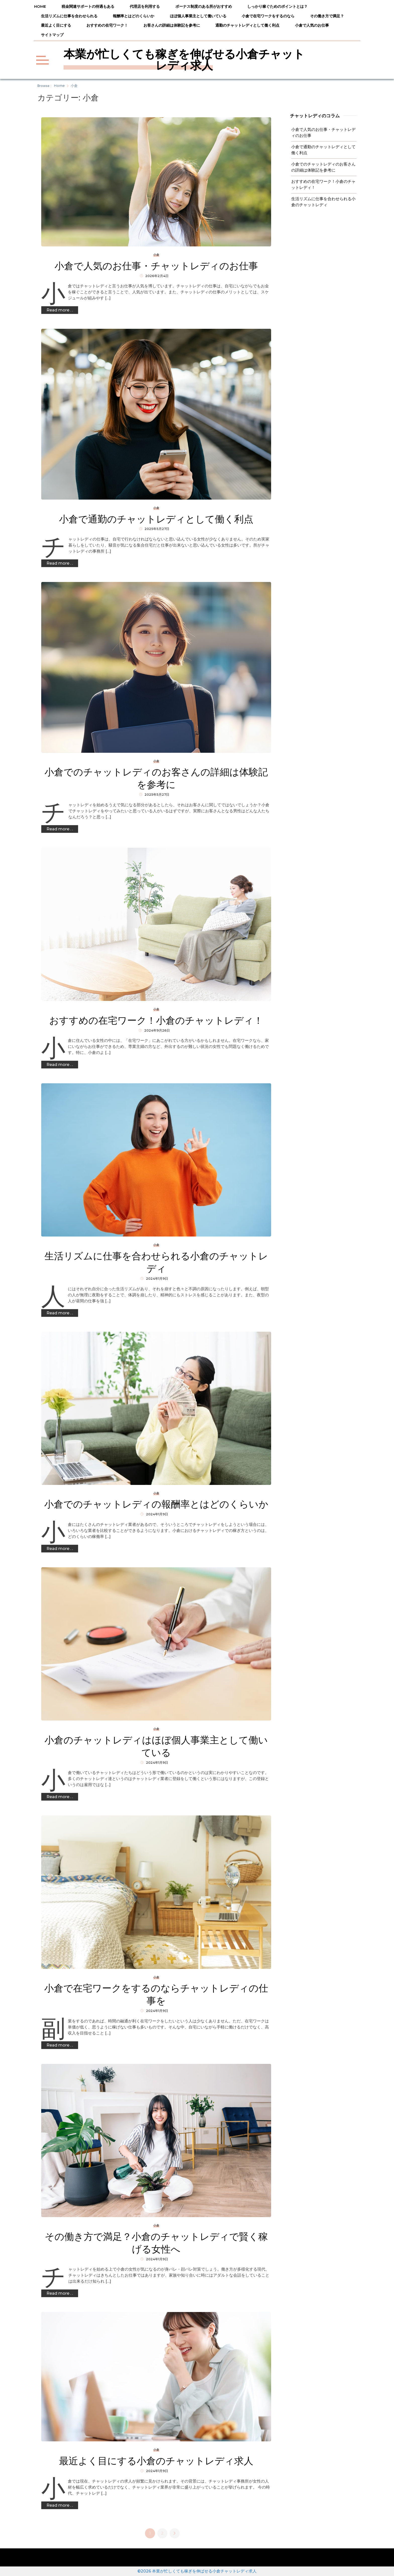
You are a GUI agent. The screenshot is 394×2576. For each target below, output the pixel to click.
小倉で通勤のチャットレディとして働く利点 (156, 519)
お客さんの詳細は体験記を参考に (171, 25)
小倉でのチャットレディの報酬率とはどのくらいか (156, 1504)
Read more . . (59, 310)
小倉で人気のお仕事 (312, 25)
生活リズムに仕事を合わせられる (69, 16)
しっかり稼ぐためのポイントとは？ (277, 6)
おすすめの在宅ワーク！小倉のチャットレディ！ (156, 1021)
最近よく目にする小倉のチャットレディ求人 (156, 2461)
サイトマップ (52, 34)
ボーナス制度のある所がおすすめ (203, 6)
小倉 (156, 254)
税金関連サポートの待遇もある (88, 6)
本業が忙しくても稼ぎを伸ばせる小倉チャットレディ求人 (184, 60)
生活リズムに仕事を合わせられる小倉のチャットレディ (156, 1263)
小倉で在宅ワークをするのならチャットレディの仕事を (156, 1995)
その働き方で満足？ (327, 16)
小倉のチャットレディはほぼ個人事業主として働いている (156, 1747)
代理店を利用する (145, 6)
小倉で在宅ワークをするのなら (268, 16)
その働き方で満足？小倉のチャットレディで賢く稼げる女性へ (156, 2243)
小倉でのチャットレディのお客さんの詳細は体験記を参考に (156, 779)
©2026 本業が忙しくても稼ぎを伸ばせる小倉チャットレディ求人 (197, 2571)
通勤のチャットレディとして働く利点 (247, 25)
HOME (40, 6)
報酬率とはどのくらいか (133, 16)
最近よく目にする (56, 25)
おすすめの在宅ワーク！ (107, 25)
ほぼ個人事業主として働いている (198, 16)
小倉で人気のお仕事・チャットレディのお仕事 (156, 266)
